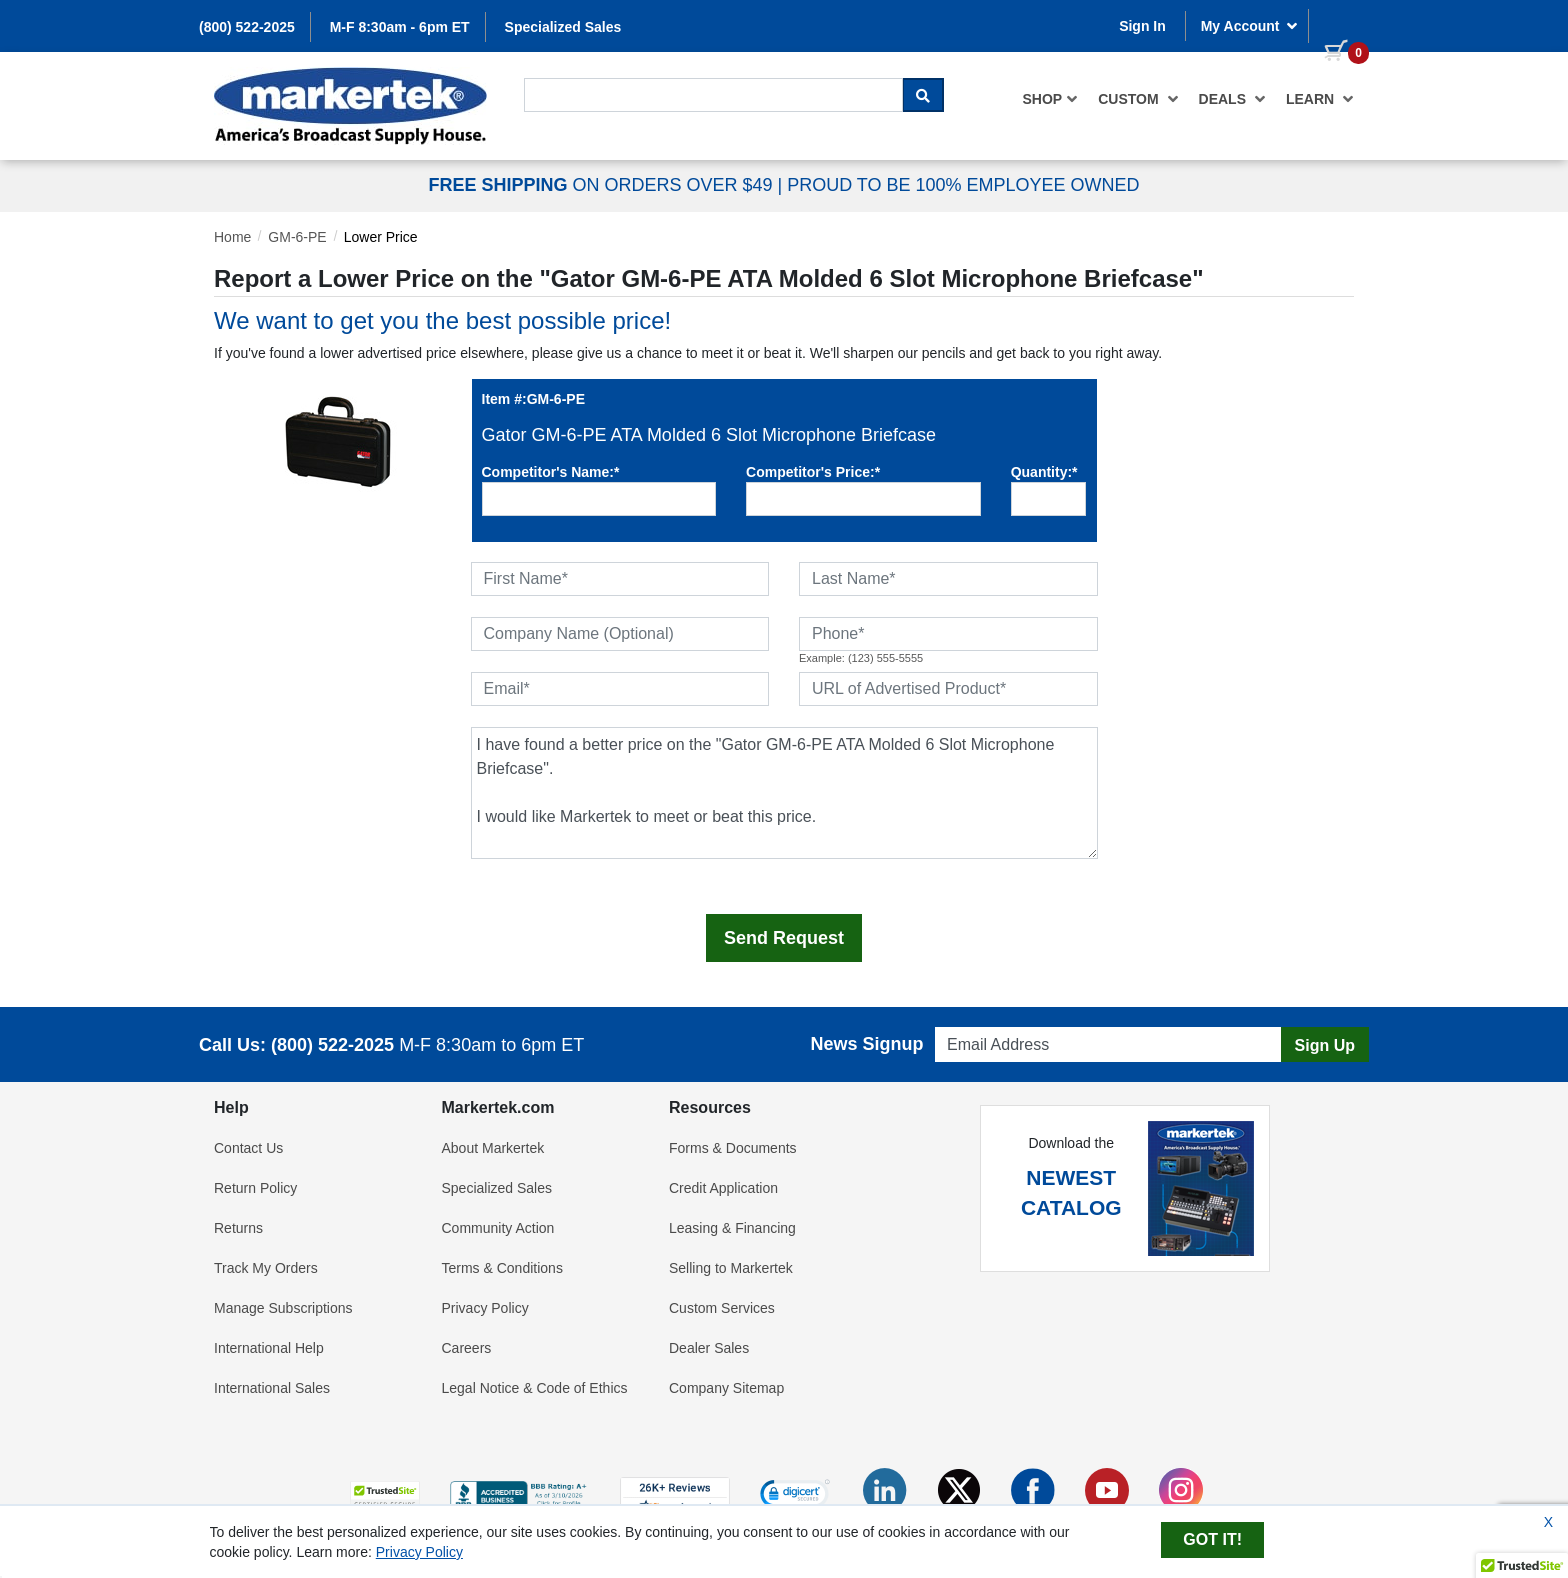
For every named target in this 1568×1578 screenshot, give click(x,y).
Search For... (560, 76)
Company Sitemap (726, 1388)
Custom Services (722, 1308)
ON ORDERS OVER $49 (602, 185)
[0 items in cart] (1339, 24)
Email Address (973, 1021)
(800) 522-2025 (247, 27)
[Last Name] (948, 579)
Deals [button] (1232, 99)
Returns (238, 1228)
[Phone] (948, 634)
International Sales (272, 1388)
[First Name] (620, 579)
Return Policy (255, 1188)
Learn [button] (1320, 99)
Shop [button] (1051, 99)
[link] (795, 1496)
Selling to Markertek (731, 1268)
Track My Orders (266, 1268)
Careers (467, 1348)
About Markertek (493, 1148)
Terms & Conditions (502, 1268)
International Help (269, 1348)
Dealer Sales (709, 1348)
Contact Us (248, 1148)
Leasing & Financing (732, 1228)
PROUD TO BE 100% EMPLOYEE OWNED (963, 185)
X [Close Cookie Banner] (1548, 1522)
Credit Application (723, 1188)
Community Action (498, 1228)
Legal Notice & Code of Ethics (535, 1388)
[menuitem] (1051, 99)
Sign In (1142, 26)
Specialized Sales (563, 27)
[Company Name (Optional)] (620, 634)
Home (232, 237)
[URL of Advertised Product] (948, 689)
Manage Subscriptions (283, 1308)
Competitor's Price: (813, 472)
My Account (1250, 26)
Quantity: (1044, 472)
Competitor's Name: (551, 472)
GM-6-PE (297, 237)
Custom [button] (1138, 99)
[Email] (620, 689)
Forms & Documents (733, 1148)
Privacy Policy (485, 1308)
